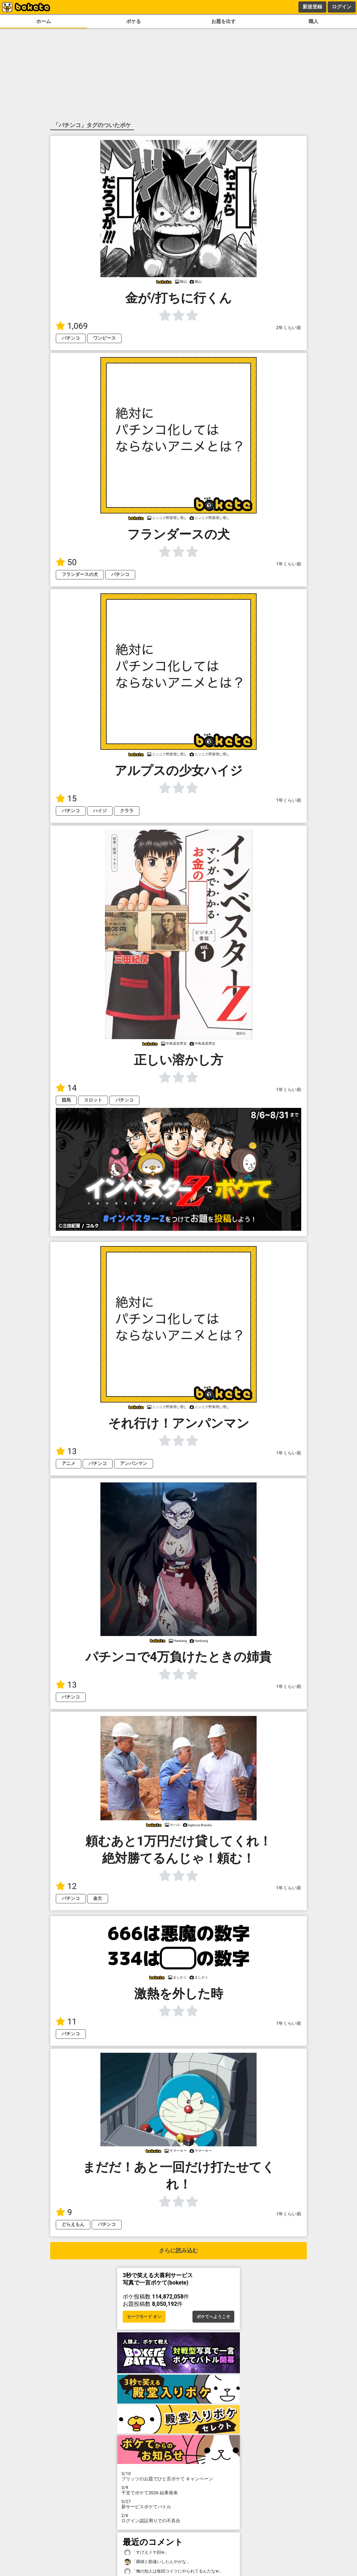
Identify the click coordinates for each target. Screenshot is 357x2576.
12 (66, 1886)
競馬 (66, 1100)
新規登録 (312, 6)
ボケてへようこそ (213, 2316)
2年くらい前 (288, 327)
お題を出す (223, 21)
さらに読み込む (178, 2250)
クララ (127, 810)
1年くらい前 (288, 564)
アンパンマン (133, 1463)
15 (66, 799)
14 (66, 1088)
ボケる (133, 21)
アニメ (68, 1463)
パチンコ (71, 338)
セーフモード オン (144, 2316)
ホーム (43, 21)
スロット (93, 1100)
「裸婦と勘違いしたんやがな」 (157, 2562)
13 (66, 1451)
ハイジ (100, 810)
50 (66, 562)
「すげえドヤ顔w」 (146, 2552)
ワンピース (104, 338)
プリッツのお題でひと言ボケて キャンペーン (178, 2476)
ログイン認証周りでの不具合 (178, 2518)
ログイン (341, 6)
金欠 (97, 1898)
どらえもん (73, 2224)
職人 (313, 21)
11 (66, 2022)
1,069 (72, 326)
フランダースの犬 (80, 574)
